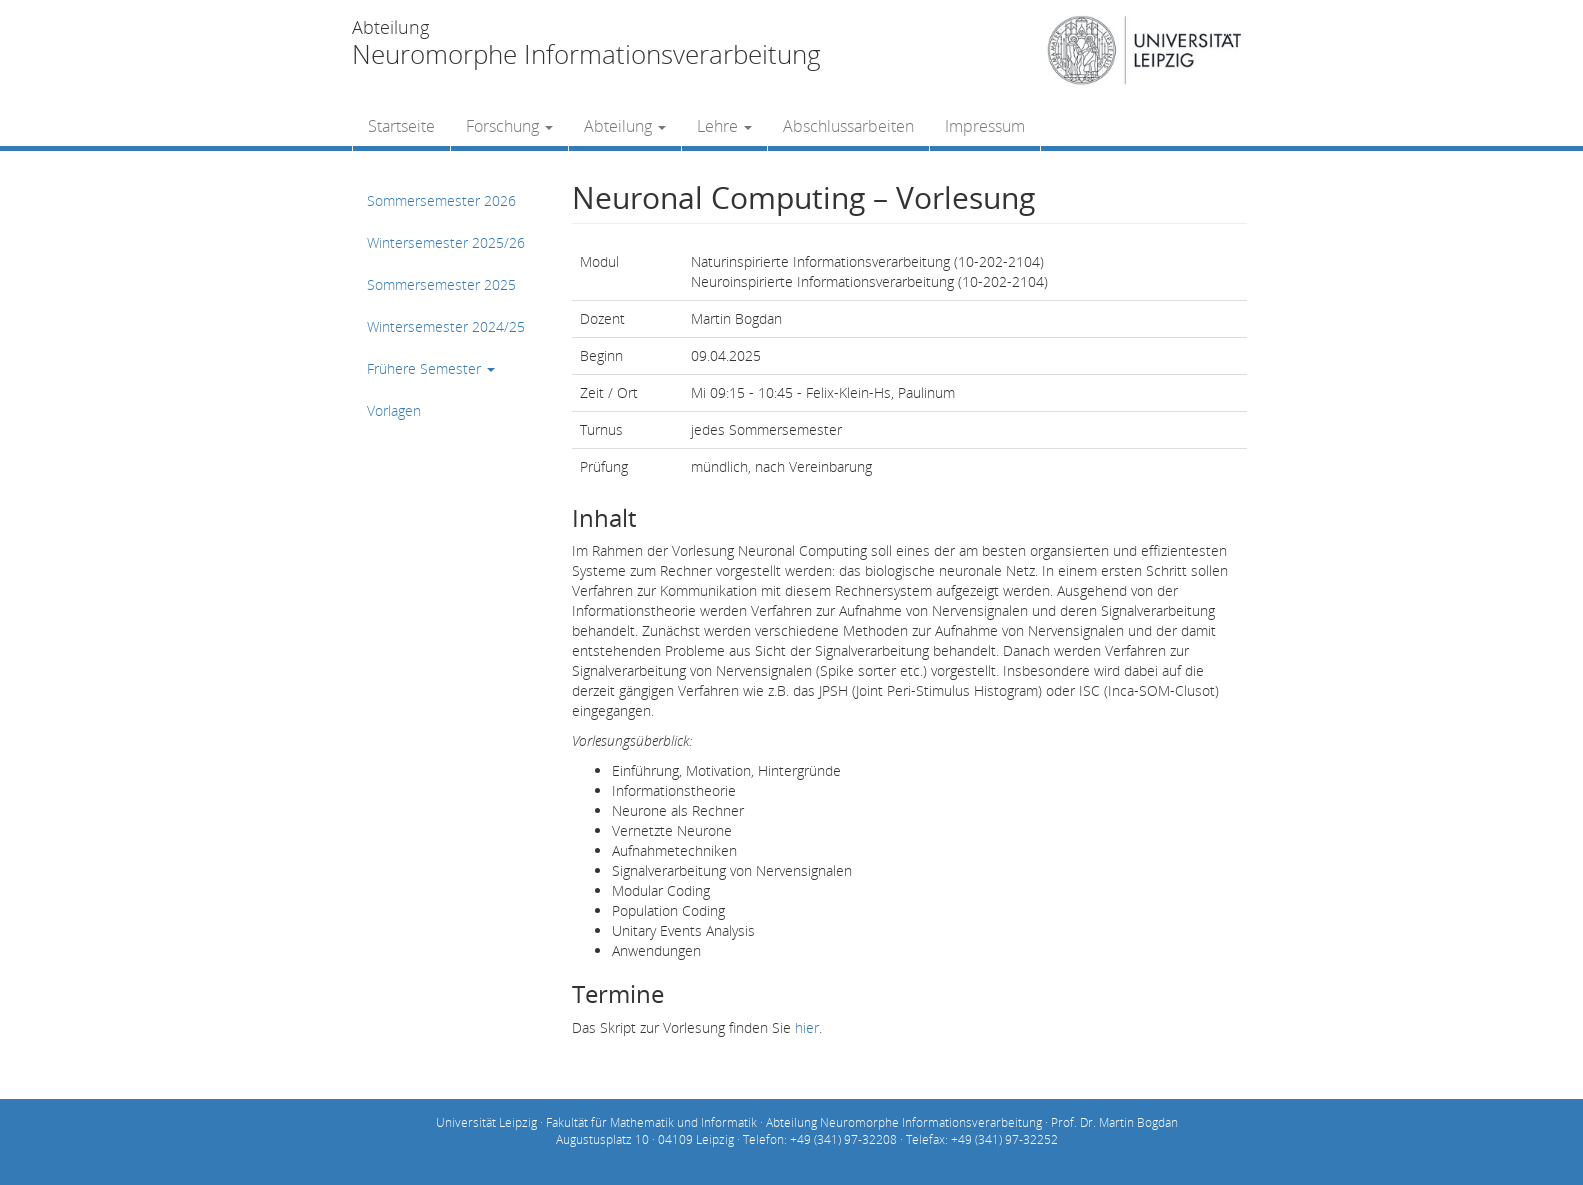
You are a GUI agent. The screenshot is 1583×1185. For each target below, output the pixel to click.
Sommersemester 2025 (441, 284)
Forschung (509, 126)
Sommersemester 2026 (441, 200)
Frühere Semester (431, 368)
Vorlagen (394, 410)
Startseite (401, 126)
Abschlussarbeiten (848, 126)
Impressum (985, 126)
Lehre (724, 126)
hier (807, 1027)
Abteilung (625, 126)
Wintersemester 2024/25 (446, 326)
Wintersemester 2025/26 (446, 242)
